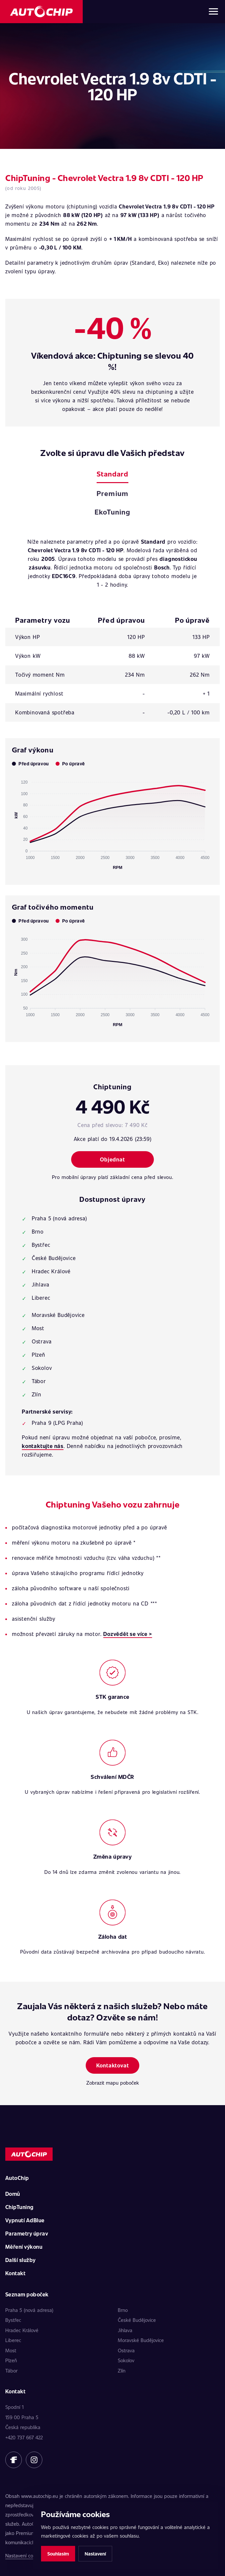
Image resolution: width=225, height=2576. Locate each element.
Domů (12, 2193)
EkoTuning (112, 512)
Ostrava (126, 2350)
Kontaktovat (112, 2065)
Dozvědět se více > (127, 1633)
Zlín (121, 2370)
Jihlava (125, 2330)
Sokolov (126, 2360)
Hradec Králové (21, 2330)
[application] (112, 822)
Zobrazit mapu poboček (112, 2082)
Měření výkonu (23, 2246)
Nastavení (95, 2554)
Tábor (11, 2370)
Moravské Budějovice (141, 2340)
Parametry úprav (26, 2233)
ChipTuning (19, 2206)
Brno (123, 2310)
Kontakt (15, 2273)
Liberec (13, 2340)
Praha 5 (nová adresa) (29, 2310)
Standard (112, 473)
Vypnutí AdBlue (25, 2220)
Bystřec (13, 2320)
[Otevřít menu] (213, 11)
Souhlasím (58, 2554)
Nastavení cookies (24, 2555)
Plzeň (11, 2360)
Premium (112, 493)
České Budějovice (137, 2320)
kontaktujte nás (43, 1445)
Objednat (112, 1159)
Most (10, 2350)
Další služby (20, 2259)
